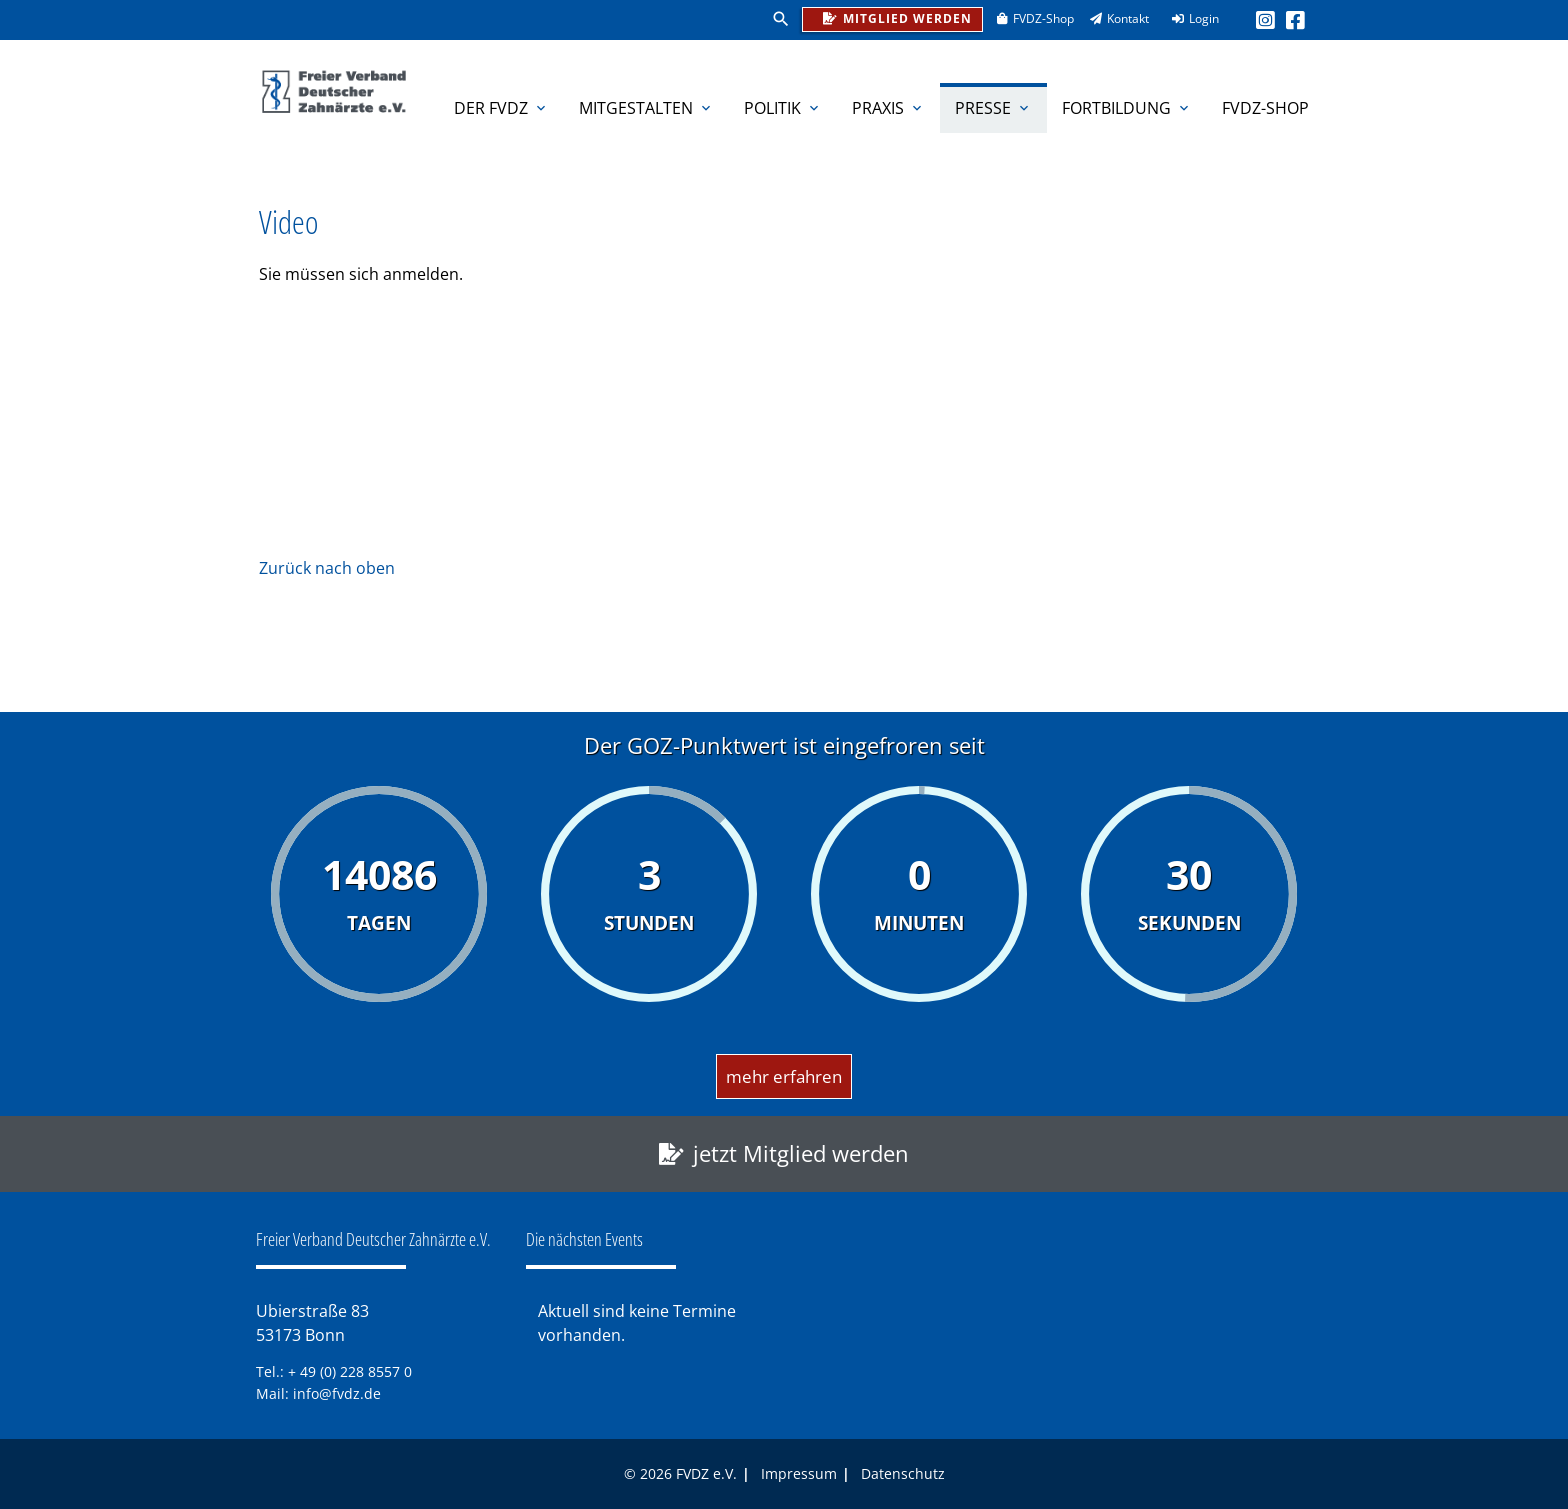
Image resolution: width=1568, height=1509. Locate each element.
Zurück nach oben (327, 568)
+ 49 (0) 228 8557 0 (350, 1371)
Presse (993, 108)
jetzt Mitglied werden (801, 1153)
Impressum (799, 1473)
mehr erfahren (784, 1076)
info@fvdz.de (337, 1393)
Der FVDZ (501, 108)
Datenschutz (903, 1473)
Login (1189, 18)
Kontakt (1113, 18)
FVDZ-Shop (1028, 18)
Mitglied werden (892, 17)
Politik (783, 108)
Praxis (888, 108)
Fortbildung (1127, 108)
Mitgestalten (646, 108)
